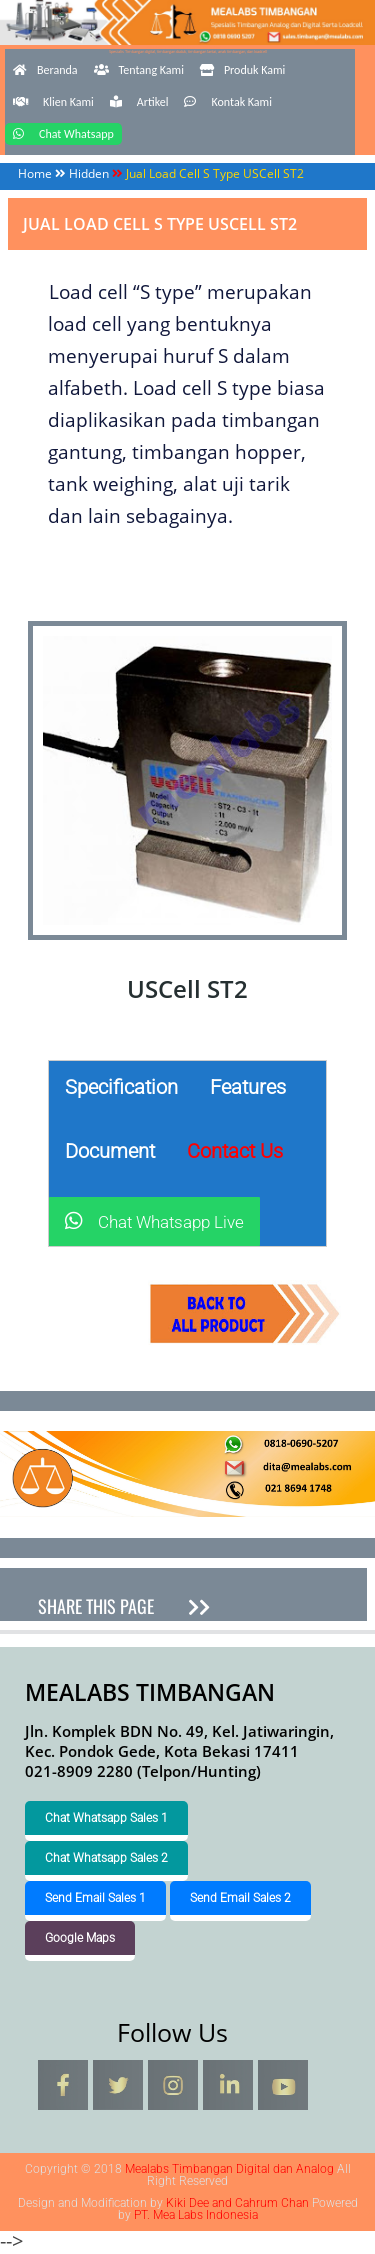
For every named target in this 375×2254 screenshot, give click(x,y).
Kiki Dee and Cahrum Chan (237, 2203)
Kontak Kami (227, 102)
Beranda (45, 70)
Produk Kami (242, 70)
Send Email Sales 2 (240, 1898)
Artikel (139, 102)
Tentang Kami (139, 70)
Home (35, 173)
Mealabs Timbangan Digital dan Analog (187, 47)
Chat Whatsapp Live (154, 1222)
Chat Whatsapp (63, 134)
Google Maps (80, 1938)
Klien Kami (53, 102)
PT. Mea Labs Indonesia (196, 2215)
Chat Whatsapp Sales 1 (106, 1818)
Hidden (89, 173)
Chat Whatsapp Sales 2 (106, 1858)
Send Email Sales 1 (95, 1898)
